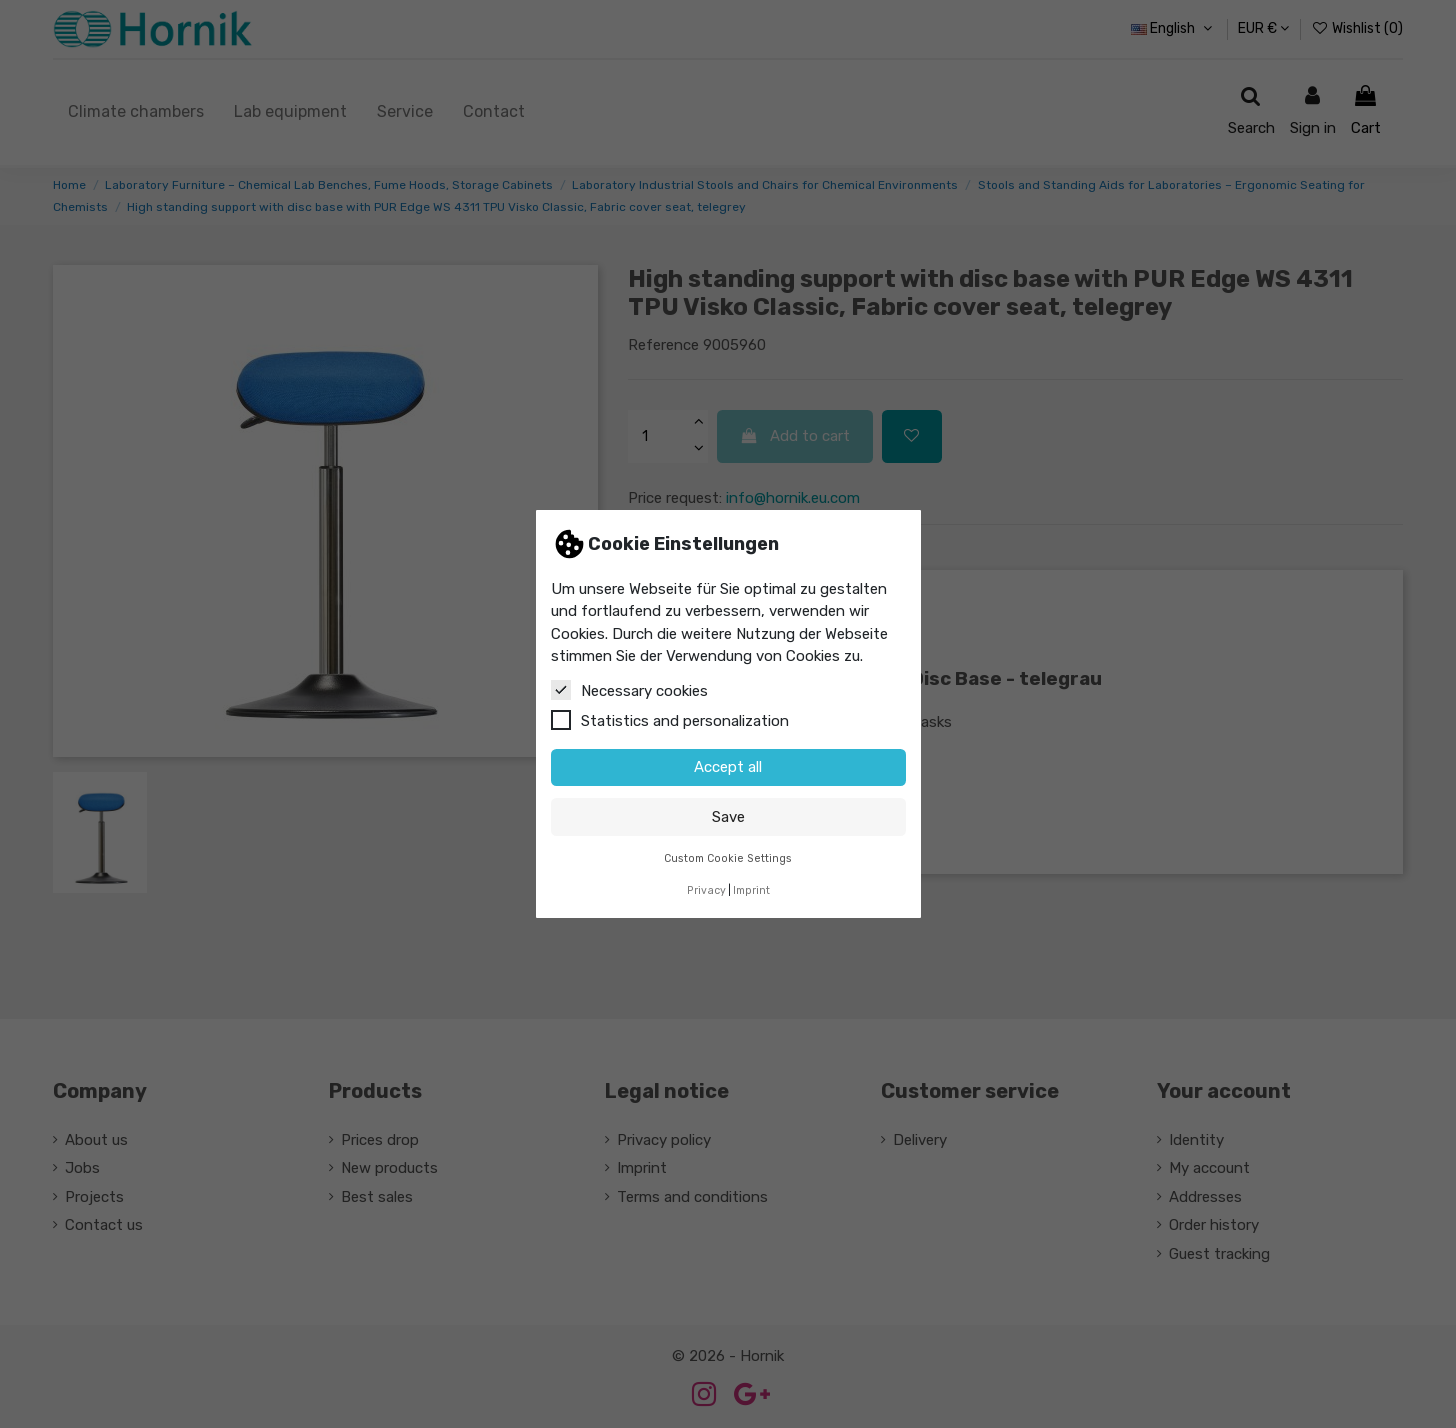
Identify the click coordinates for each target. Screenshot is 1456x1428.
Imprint (751, 890)
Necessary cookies (629, 690)
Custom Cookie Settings (728, 858)
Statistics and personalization (670, 720)
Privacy (706, 890)
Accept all (728, 767)
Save (728, 817)
